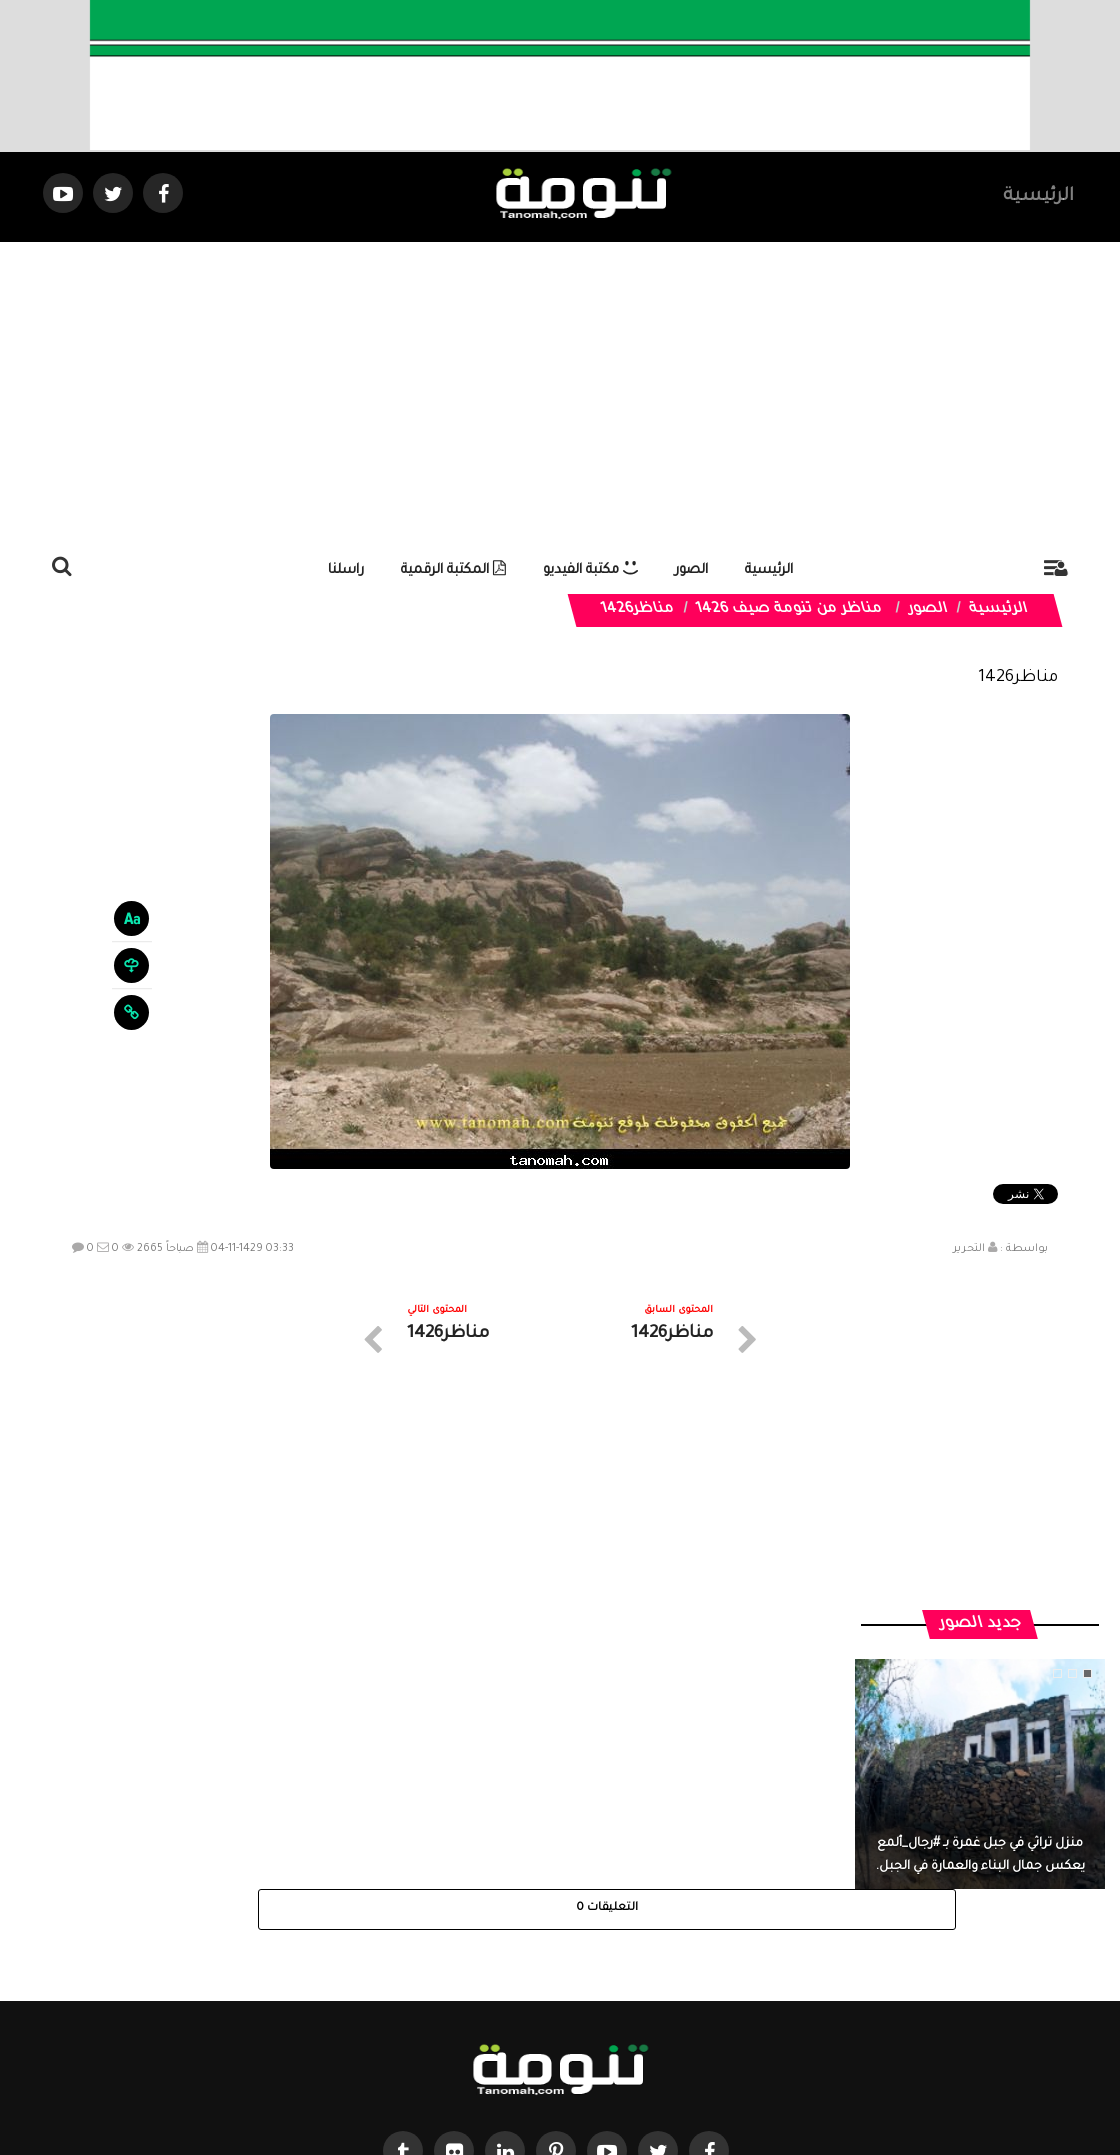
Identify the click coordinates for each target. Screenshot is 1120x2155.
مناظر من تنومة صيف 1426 (790, 610)
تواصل (460, 1975)
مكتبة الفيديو (590, 570)
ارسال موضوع (375, 1975)
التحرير (969, 1249)
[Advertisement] (560, 392)
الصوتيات (530, 1975)
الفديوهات (609, 1975)
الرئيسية (1038, 197)
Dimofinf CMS (577, 2072)
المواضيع (688, 1975)
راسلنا (346, 570)
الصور (691, 570)
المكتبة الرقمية (453, 570)
